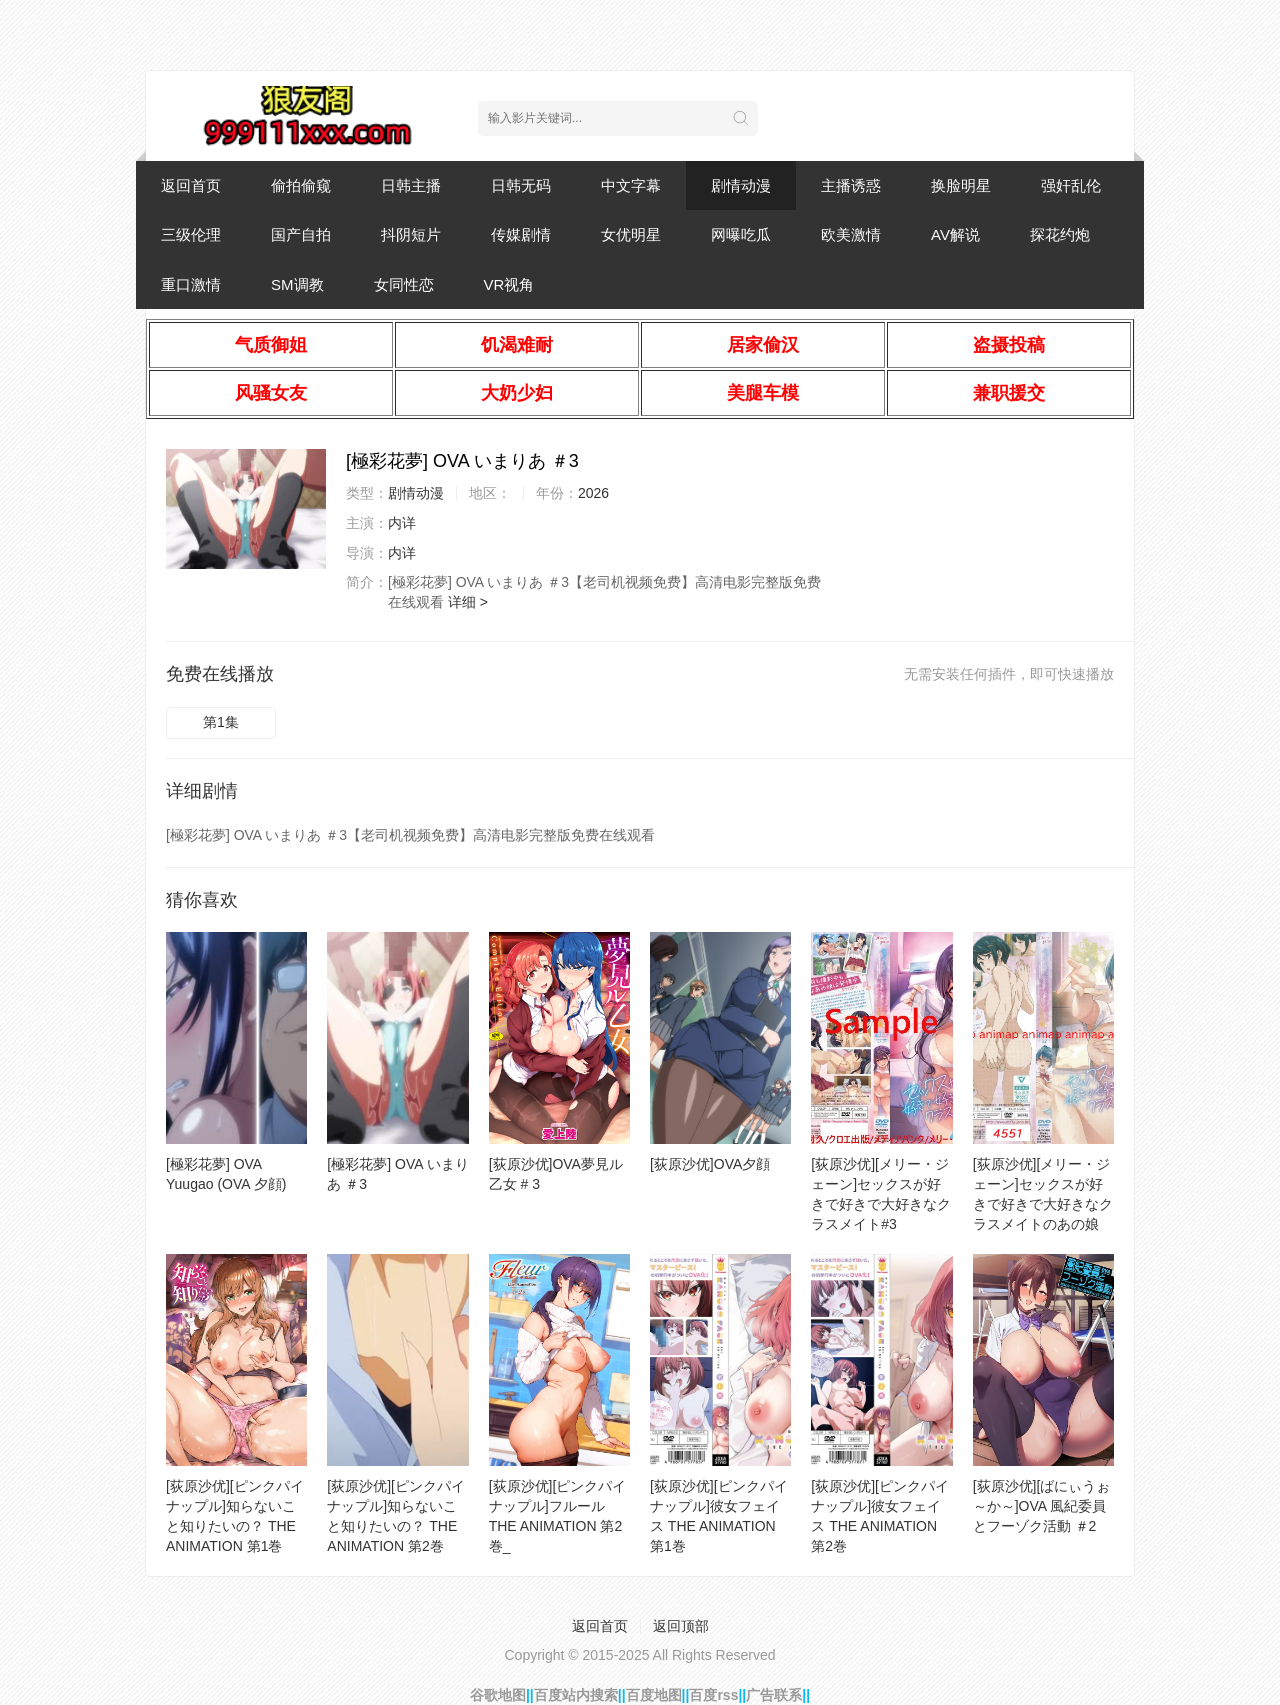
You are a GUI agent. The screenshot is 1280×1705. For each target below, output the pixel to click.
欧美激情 (851, 234)
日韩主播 (411, 185)
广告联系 (774, 1695)
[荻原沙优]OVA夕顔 (710, 1164)
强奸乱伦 (1071, 185)
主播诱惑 (851, 185)
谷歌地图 (498, 1695)
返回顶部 (681, 1626)
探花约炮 (1060, 234)
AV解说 (955, 234)
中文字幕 (631, 185)
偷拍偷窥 (301, 185)
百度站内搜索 (576, 1695)
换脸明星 (961, 185)
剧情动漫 (741, 185)
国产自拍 (301, 234)
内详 (402, 523)
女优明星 (631, 234)
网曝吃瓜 (741, 234)
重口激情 (191, 284)
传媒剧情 (521, 234)
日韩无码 (521, 185)
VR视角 (509, 284)
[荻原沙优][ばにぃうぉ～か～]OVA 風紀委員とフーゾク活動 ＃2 (1042, 1506)
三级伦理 (191, 234)
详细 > (468, 602)
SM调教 (297, 284)
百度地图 (654, 1695)
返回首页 (191, 185)
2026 (593, 493)
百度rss (713, 1695)
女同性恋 (404, 284)
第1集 (221, 722)
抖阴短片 (411, 234)
